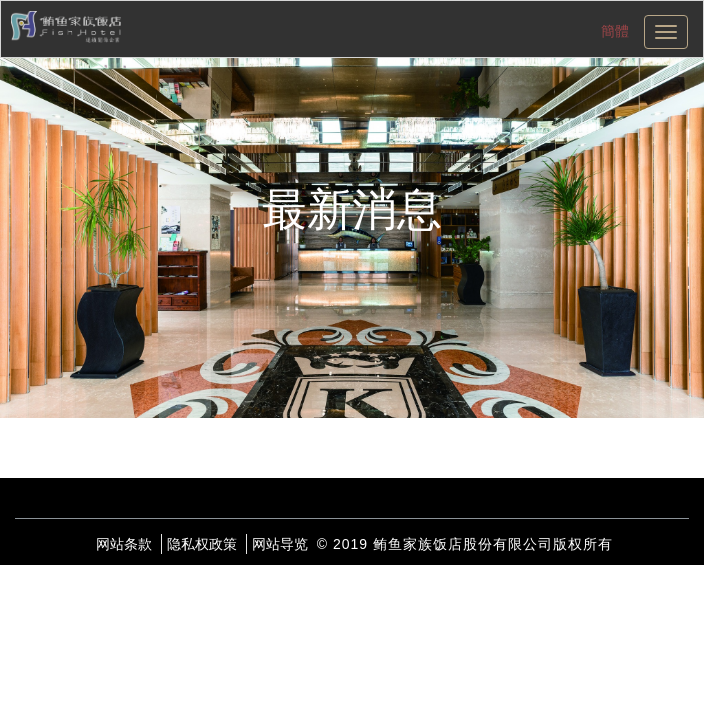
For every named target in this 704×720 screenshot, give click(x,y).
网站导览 (280, 544)
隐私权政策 (202, 544)
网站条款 (124, 544)
